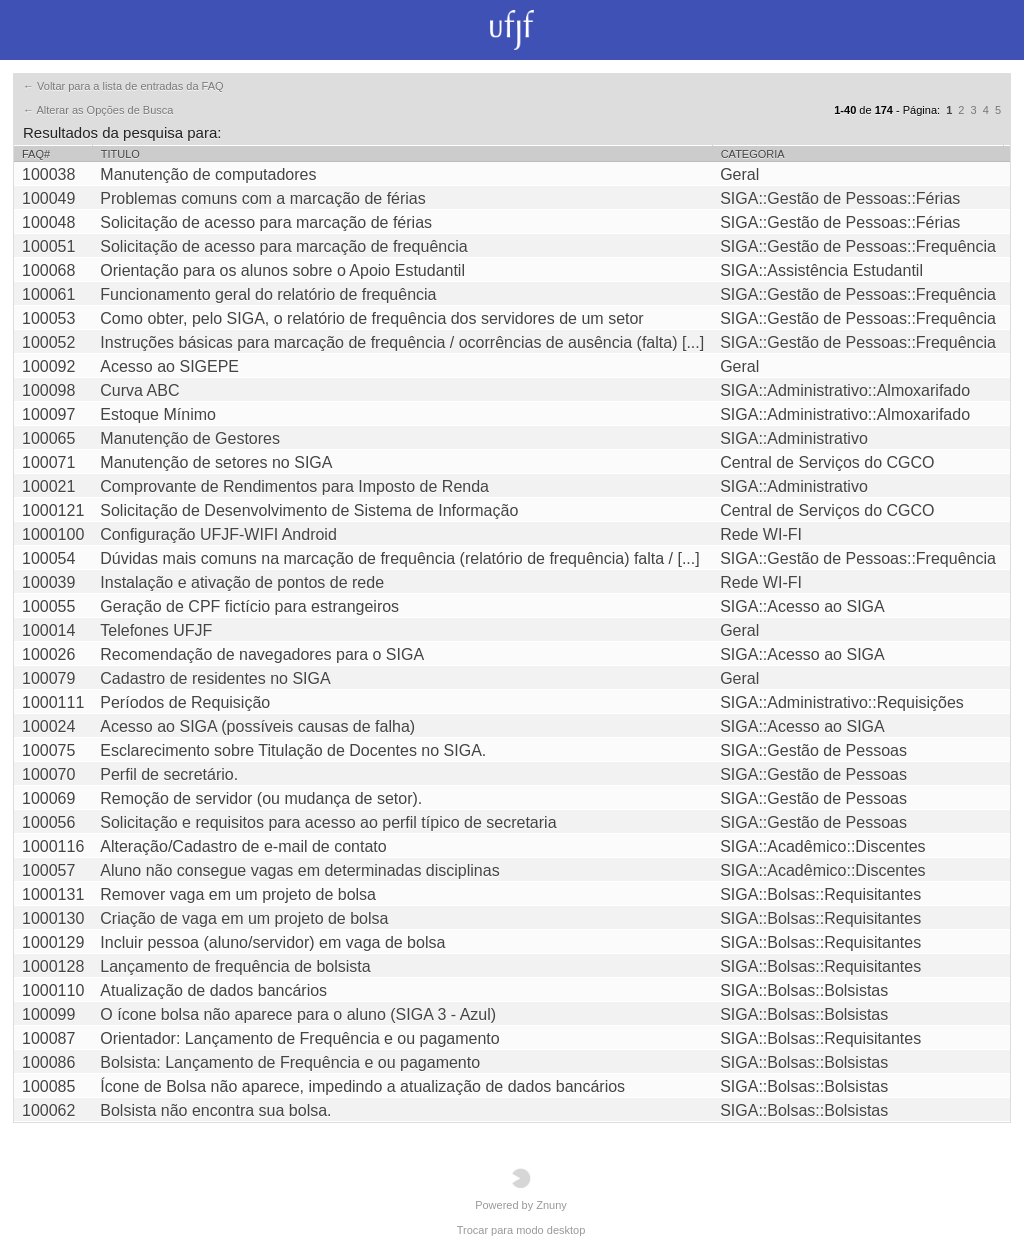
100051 (48, 246)
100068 (48, 270)
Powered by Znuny (521, 1189)
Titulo (120, 154)
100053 (48, 318)
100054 (48, 558)
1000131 (53, 894)
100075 (48, 750)
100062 (48, 1110)
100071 (48, 462)
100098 (48, 390)
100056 (48, 822)
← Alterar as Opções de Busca (98, 110)
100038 (48, 174)
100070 (48, 774)
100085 (48, 1086)
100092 (48, 366)
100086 (48, 1062)
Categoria (753, 154)
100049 (48, 198)
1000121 (53, 510)
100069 (48, 798)
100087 (48, 1038)
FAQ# (36, 154)
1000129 (53, 942)
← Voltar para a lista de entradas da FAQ (123, 86)
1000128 (53, 966)
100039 (48, 582)
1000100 (53, 534)
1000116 (53, 846)
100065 (48, 438)
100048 (48, 222)
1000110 (53, 990)
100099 (48, 1014)
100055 (48, 606)
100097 (48, 414)
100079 (48, 678)
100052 (48, 342)
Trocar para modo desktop (521, 1230)
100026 (48, 654)
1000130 (53, 918)
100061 (48, 294)
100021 (48, 486)
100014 (48, 630)
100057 (48, 870)
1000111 (53, 702)
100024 (48, 726)
